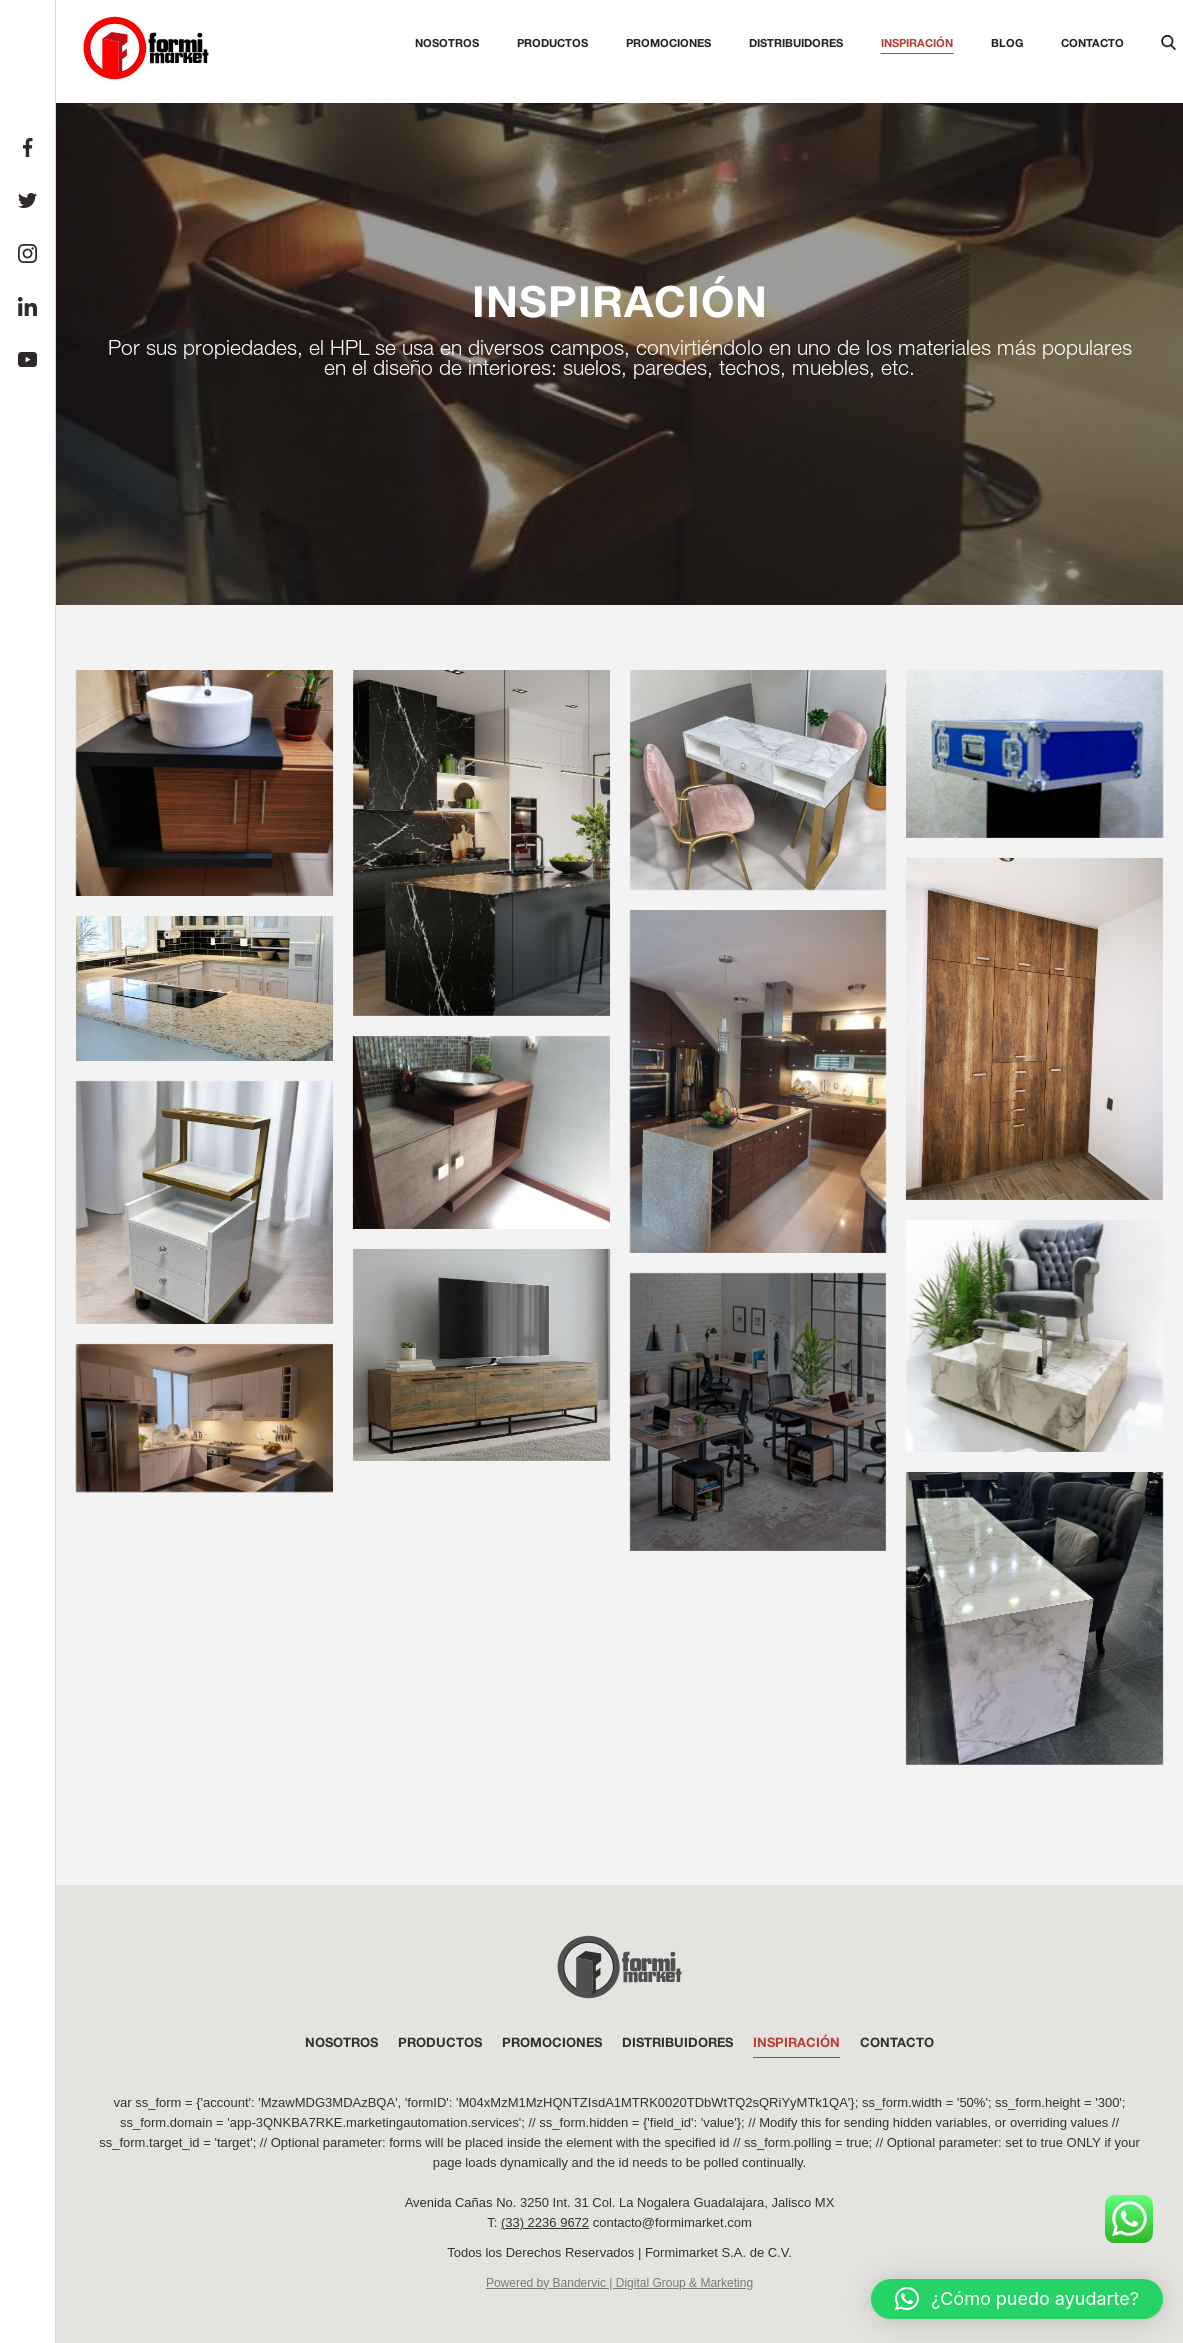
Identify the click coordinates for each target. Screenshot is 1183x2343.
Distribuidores (796, 42)
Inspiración (917, 42)
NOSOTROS (341, 2042)
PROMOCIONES (552, 2042)
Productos (552, 42)
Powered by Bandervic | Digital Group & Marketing (619, 2283)
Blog (1007, 42)
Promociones (668, 42)
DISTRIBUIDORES (677, 2042)
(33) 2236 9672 (545, 2222)
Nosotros (447, 42)
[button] (1017, 2299)
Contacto (1092, 42)
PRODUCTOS (440, 2042)
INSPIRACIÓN (796, 2042)
